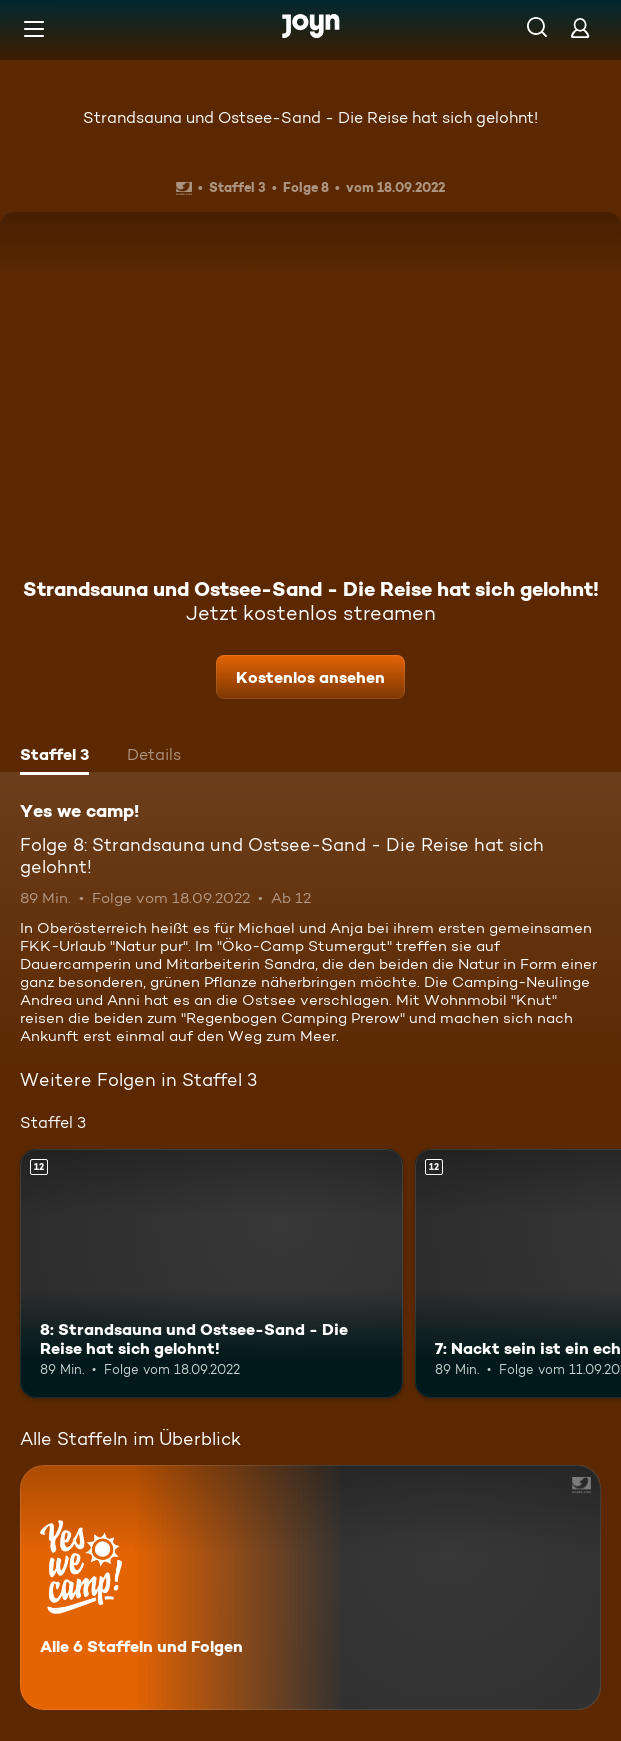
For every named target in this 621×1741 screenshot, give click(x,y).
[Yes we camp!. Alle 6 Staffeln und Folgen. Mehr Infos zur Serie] (310, 1587)
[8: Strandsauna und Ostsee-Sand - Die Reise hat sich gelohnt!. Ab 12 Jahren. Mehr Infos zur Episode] (211, 1273)
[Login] (580, 27)
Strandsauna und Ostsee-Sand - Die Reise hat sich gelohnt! (310, 117)
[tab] (54, 757)
